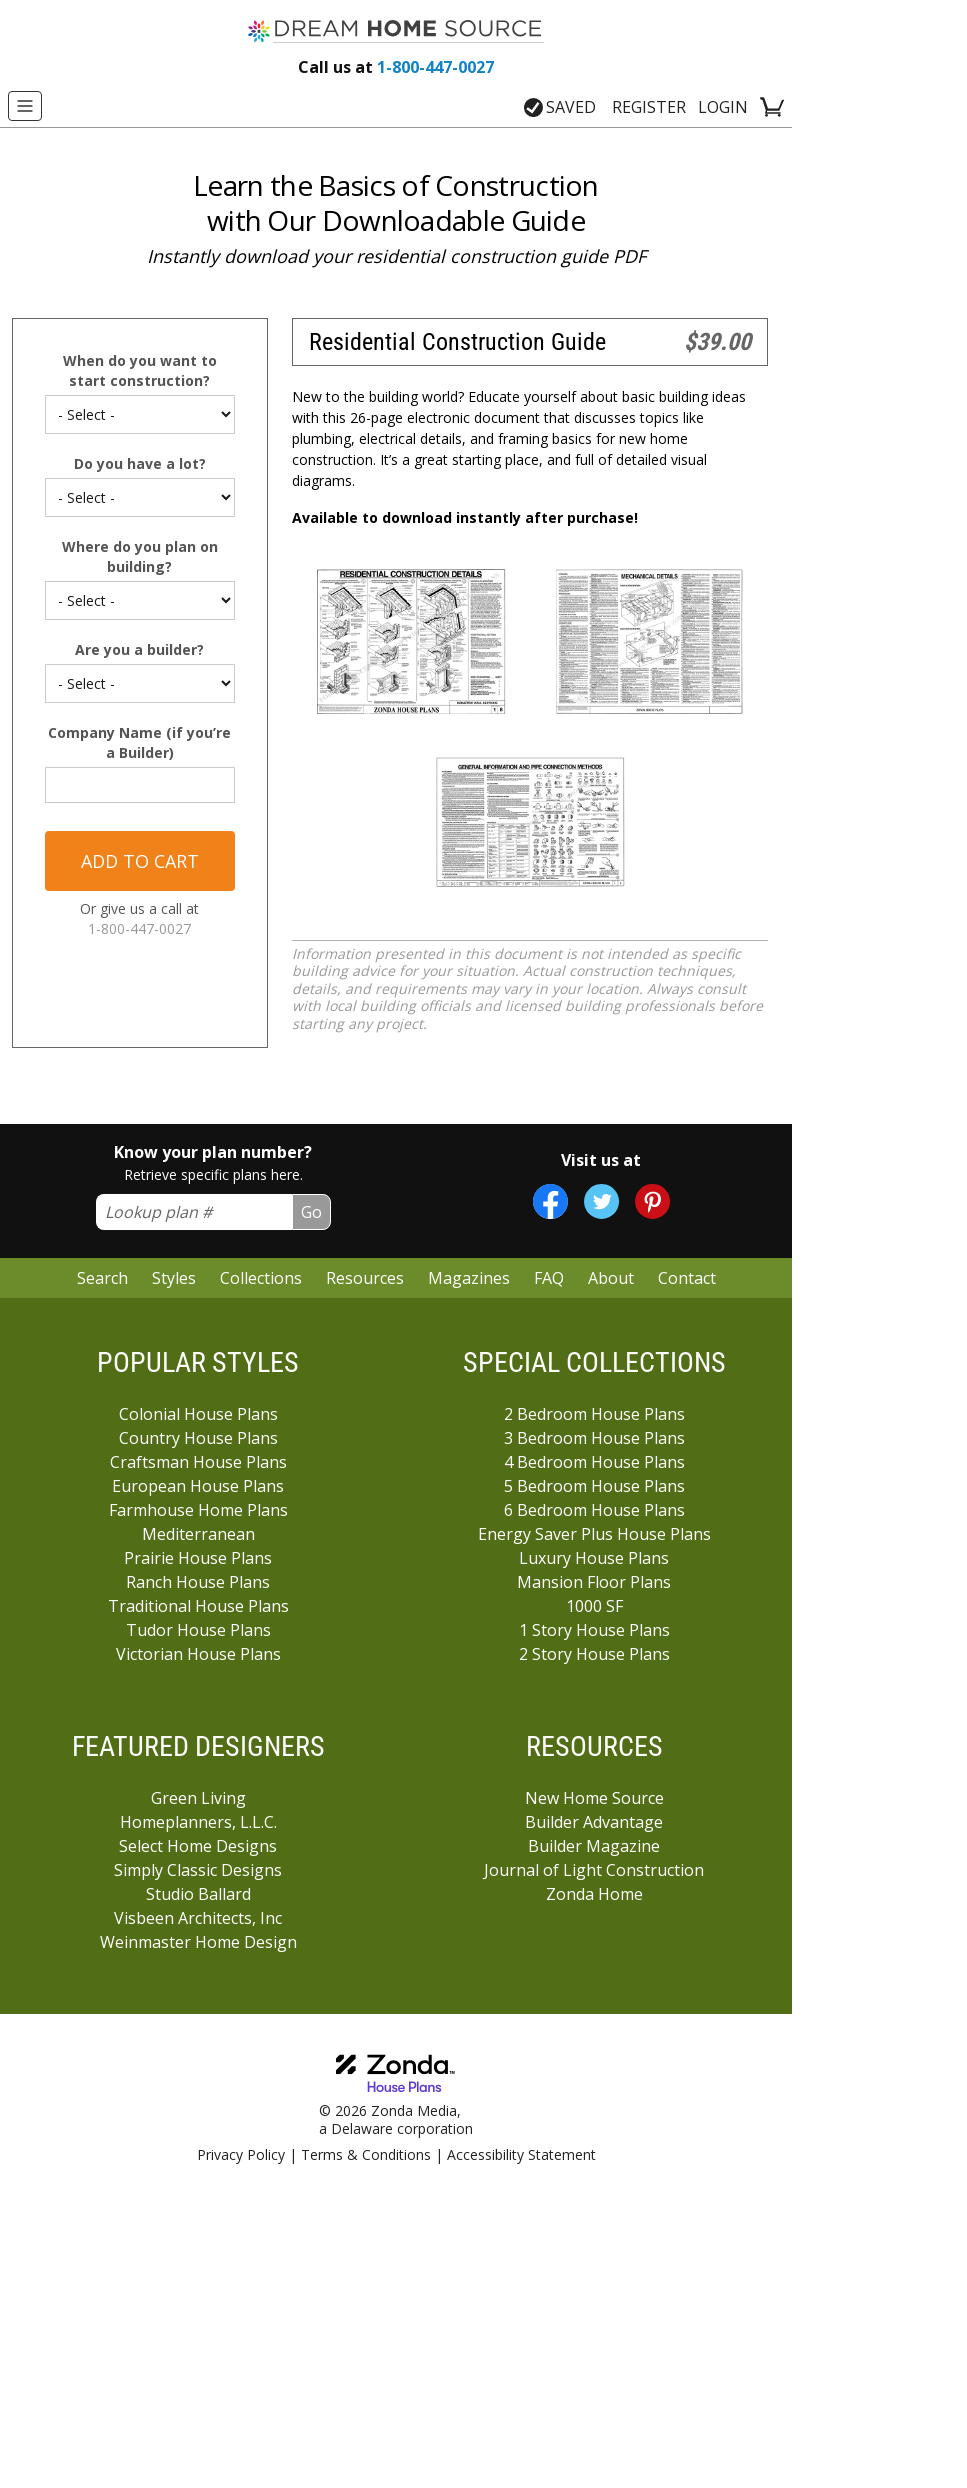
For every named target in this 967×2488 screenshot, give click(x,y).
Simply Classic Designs (198, 1870)
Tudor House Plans (198, 1630)
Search (102, 1278)
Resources (365, 1278)
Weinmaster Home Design (198, 1942)
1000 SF (594, 1606)
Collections (261, 1278)
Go (311, 1212)
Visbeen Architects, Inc (198, 1918)
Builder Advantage (594, 1822)
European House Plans (198, 1486)
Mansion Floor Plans (594, 1582)
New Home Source (594, 1798)
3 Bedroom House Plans (594, 1438)
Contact (687, 1278)
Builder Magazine (594, 1846)
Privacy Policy (241, 2154)
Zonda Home (594, 1894)
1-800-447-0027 (396, 67)
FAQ (549, 1278)
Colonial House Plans (198, 1414)
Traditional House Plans (198, 1606)
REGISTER (649, 107)
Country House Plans (198, 1438)
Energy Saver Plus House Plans (594, 1534)
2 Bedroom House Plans (594, 1414)
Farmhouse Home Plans (198, 1510)
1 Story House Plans (594, 1630)
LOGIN (723, 107)
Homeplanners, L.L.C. (198, 1822)
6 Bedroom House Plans (594, 1510)
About (611, 1278)
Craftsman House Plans (198, 1462)
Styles (174, 1278)
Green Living (198, 1798)
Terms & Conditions (366, 2154)
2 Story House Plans (594, 1654)
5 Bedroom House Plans (594, 1486)
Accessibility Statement (521, 2154)
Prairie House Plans (198, 1558)
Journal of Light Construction (594, 1870)
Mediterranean (198, 1534)
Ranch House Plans (198, 1582)
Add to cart (140, 861)
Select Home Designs (198, 1846)
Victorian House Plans (198, 1654)
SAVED (560, 107)
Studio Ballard (198, 1894)
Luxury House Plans (594, 1558)
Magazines (469, 1278)
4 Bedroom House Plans (594, 1462)
